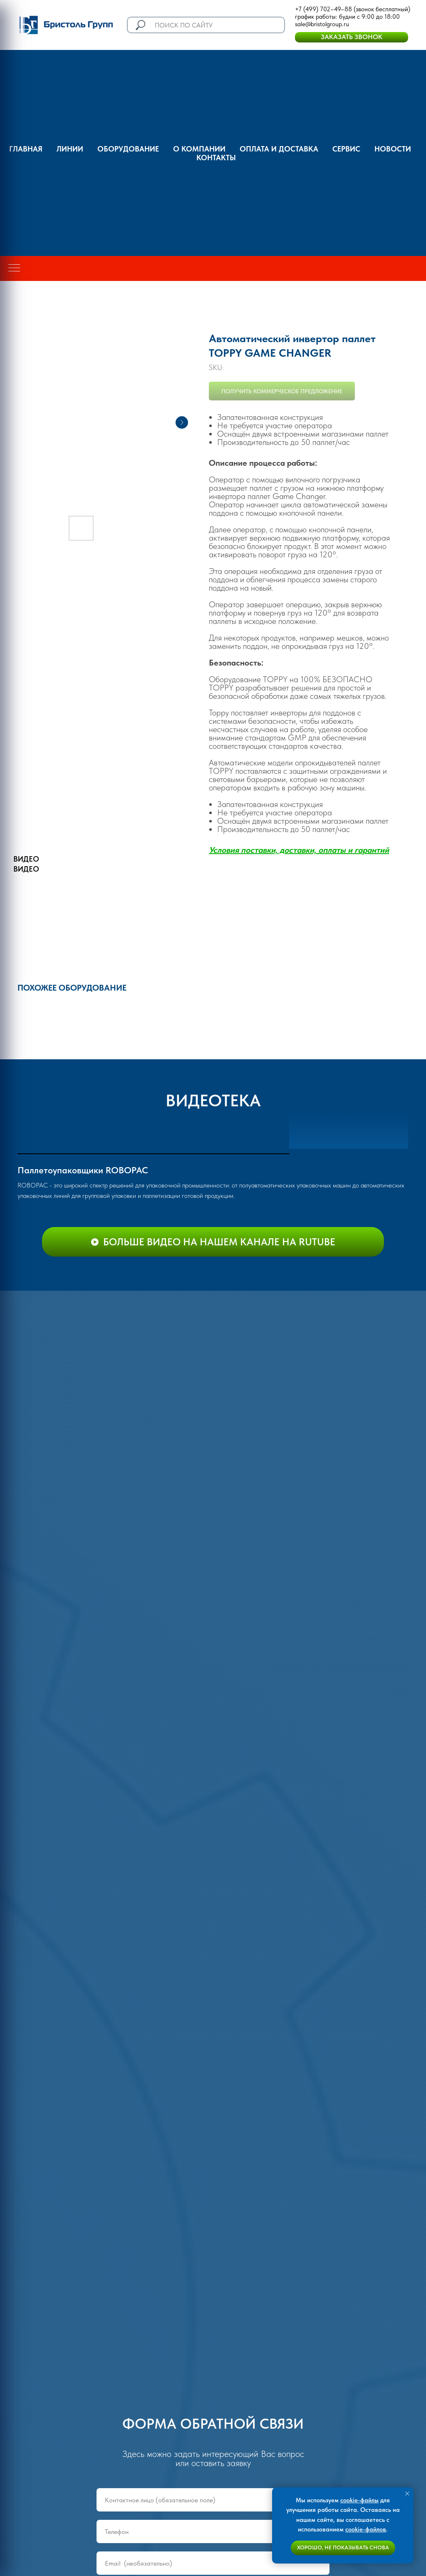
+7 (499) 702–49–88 (323, 9)
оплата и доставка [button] (279, 148)
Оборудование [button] (128, 148)
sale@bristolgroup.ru (322, 24)
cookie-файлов (365, 2529)
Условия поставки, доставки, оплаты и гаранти (296, 850)
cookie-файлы (359, 2500)
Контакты (216, 157)
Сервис (346, 148)
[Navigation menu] (14, 268)
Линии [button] (70, 148)
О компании (199, 148)
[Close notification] (407, 2493)
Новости (392, 148)
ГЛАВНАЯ (25, 148)
